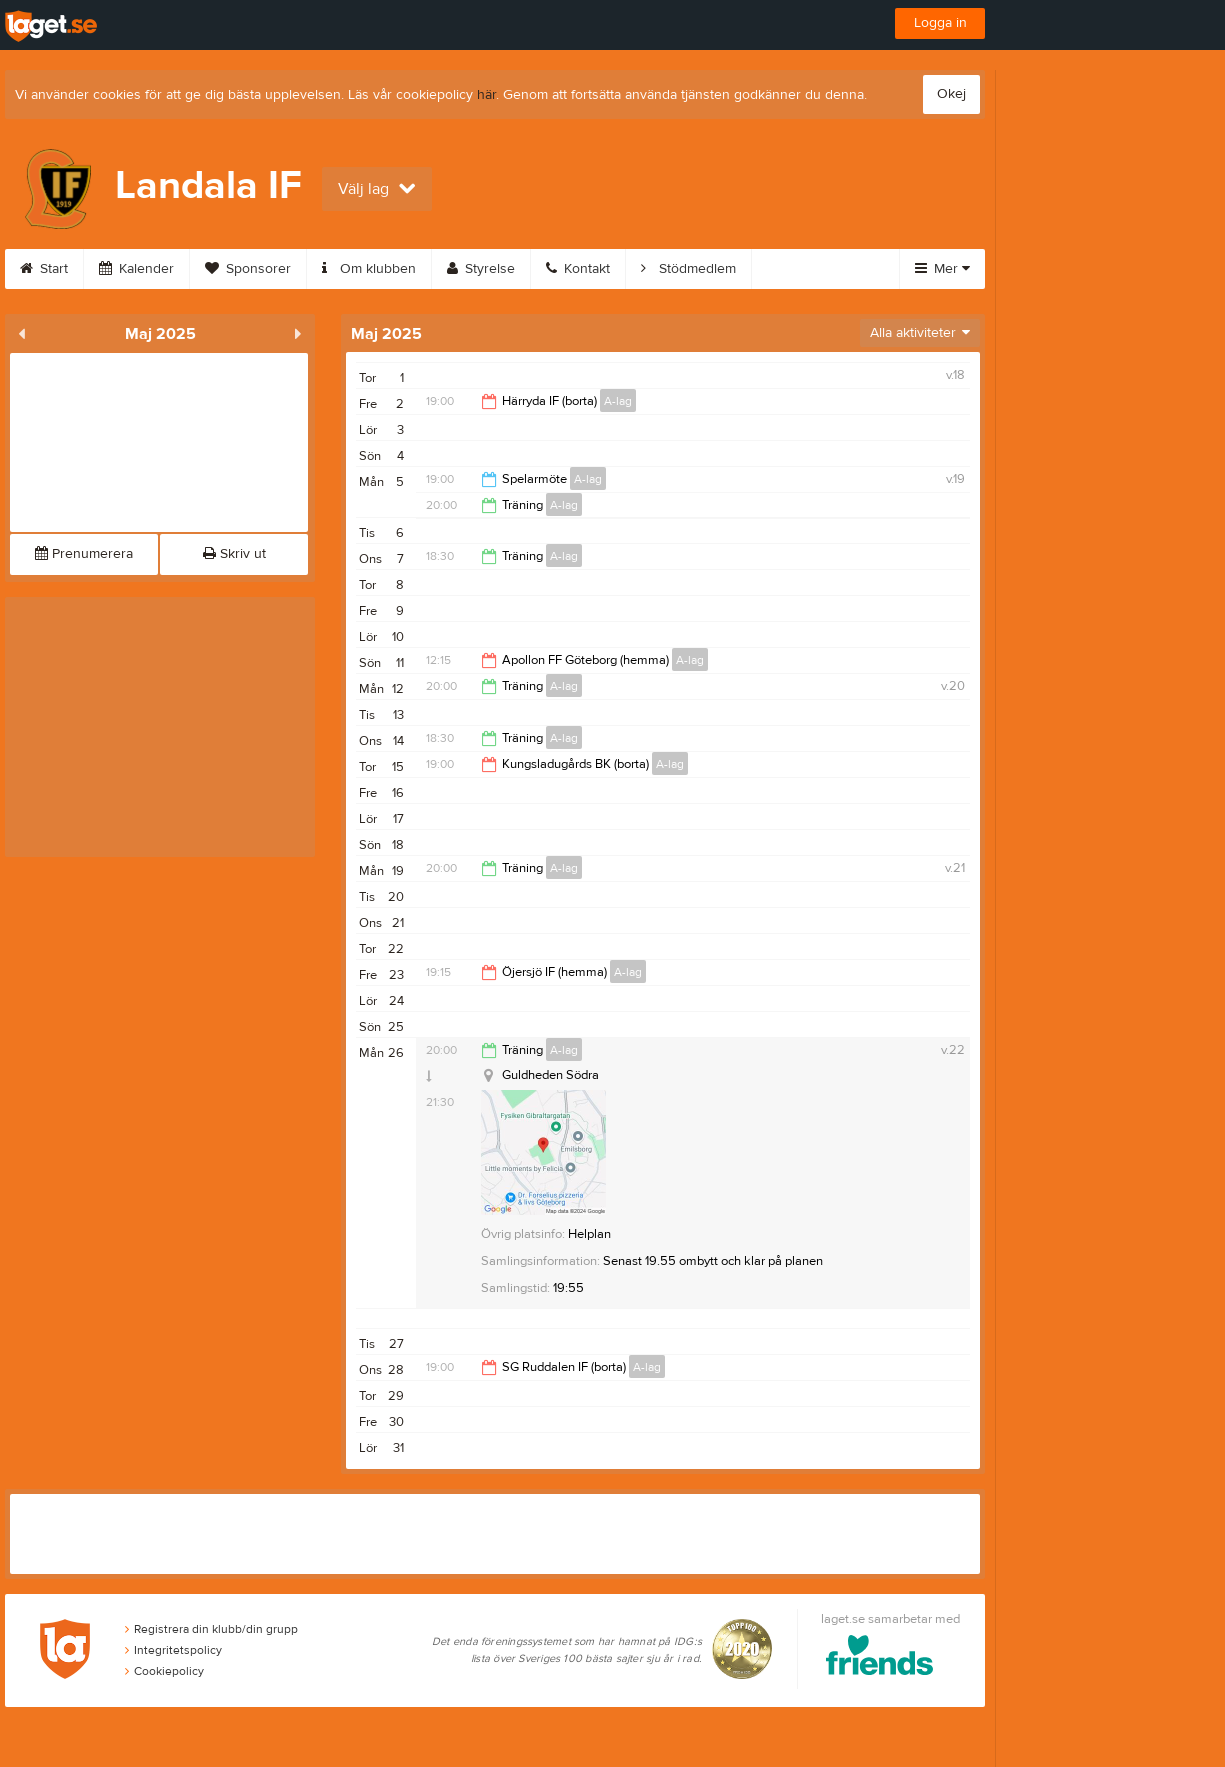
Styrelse (481, 269)
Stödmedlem (688, 269)
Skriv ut (234, 554)
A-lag (618, 401)
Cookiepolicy (164, 1671)
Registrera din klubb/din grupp (211, 1629)
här (486, 95)
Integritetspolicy (173, 1650)
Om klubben (369, 269)
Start (44, 269)
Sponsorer (248, 269)
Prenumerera (84, 554)
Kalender (136, 269)
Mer (942, 269)
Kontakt (578, 269)
